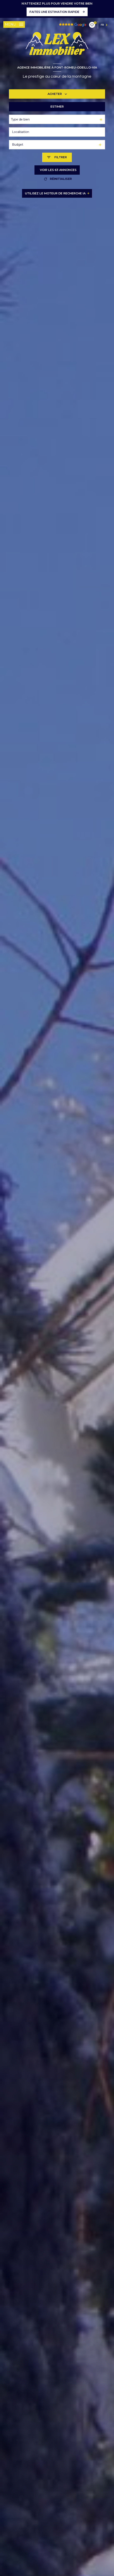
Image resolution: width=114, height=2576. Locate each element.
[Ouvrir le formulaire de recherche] (57, 157)
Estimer (57, 106)
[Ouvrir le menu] (14, 24)
